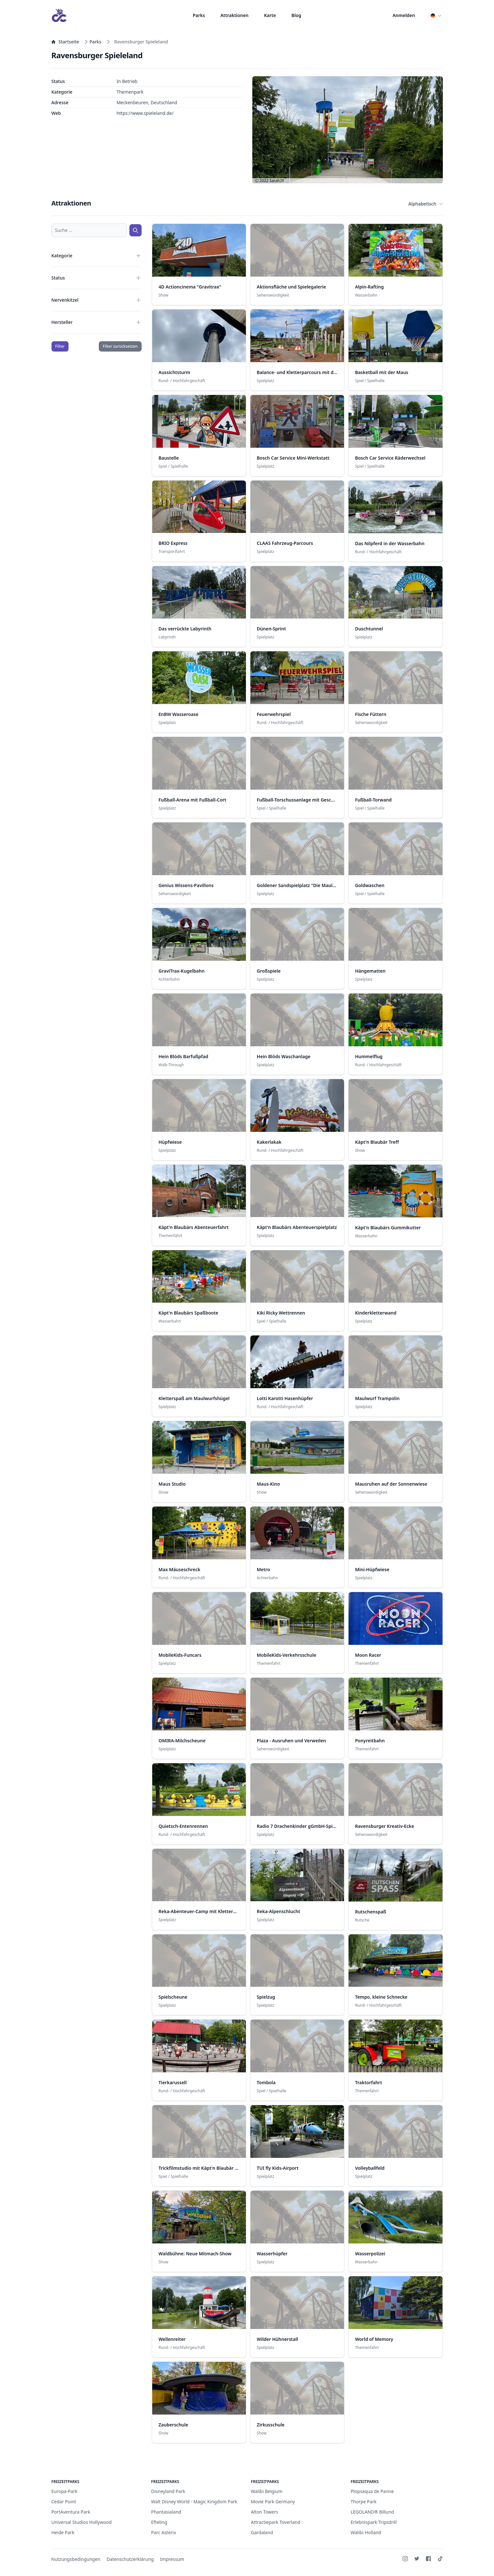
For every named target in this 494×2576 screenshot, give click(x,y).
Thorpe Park (364, 2501)
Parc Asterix (163, 2532)
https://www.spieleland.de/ (145, 113)
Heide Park (63, 2532)
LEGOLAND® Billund (372, 2512)
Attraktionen (234, 15)
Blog (296, 15)
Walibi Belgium (267, 2491)
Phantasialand (166, 2512)
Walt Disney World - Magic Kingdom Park (194, 2501)
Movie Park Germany (273, 2501)
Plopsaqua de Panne (372, 2491)
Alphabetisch (425, 204)
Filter (60, 346)
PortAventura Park (70, 2512)
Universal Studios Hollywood (81, 2522)
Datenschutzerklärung (130, 2559)
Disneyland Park (168, 2491)
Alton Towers (264, 2512)
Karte (270, 15)
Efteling (159, 2522)
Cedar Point (63, 2501)
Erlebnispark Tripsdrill (374, 2522)
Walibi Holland (366, 2532)
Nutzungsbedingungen (75, 2559)
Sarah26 (276, 180)
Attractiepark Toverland (276, 2522)
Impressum (172, 2559)
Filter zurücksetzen (120, 346)
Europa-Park (64, 2491)
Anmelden (404, 15)
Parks (199, 15)
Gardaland (262, 2532)
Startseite (65, 42)
